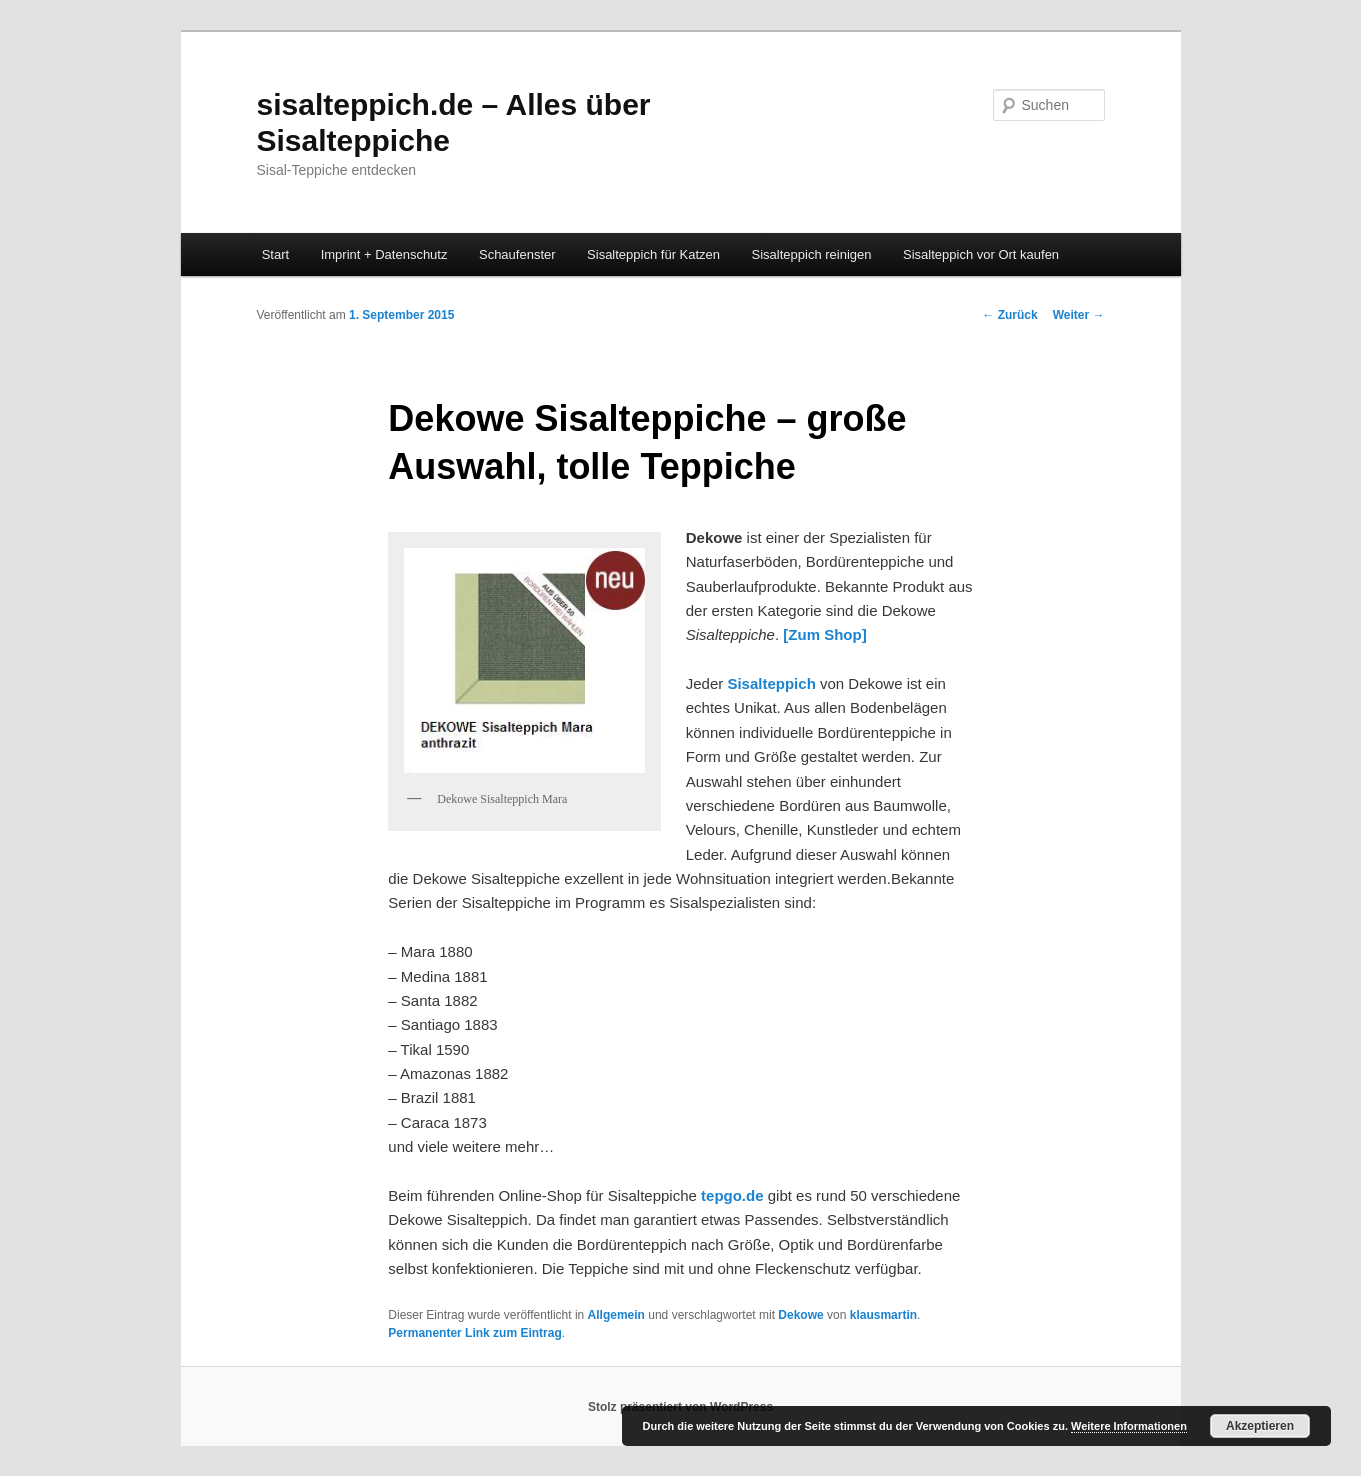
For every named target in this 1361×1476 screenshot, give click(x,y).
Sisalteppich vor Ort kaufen (981, 254)
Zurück (1009, 315)
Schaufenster (517, 254)
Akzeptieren (1260, 1426)
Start (275, 254)
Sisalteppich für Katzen (653, 254)
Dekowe (800, 1315)
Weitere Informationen (1129, 1426)
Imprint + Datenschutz (384, 254)
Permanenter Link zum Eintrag (474, 1333)
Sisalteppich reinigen (812, 254)
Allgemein (616, 1315)
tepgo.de (732, 1195)
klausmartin (883, 1315)
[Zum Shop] (824, 634)
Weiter (1079, 315)
